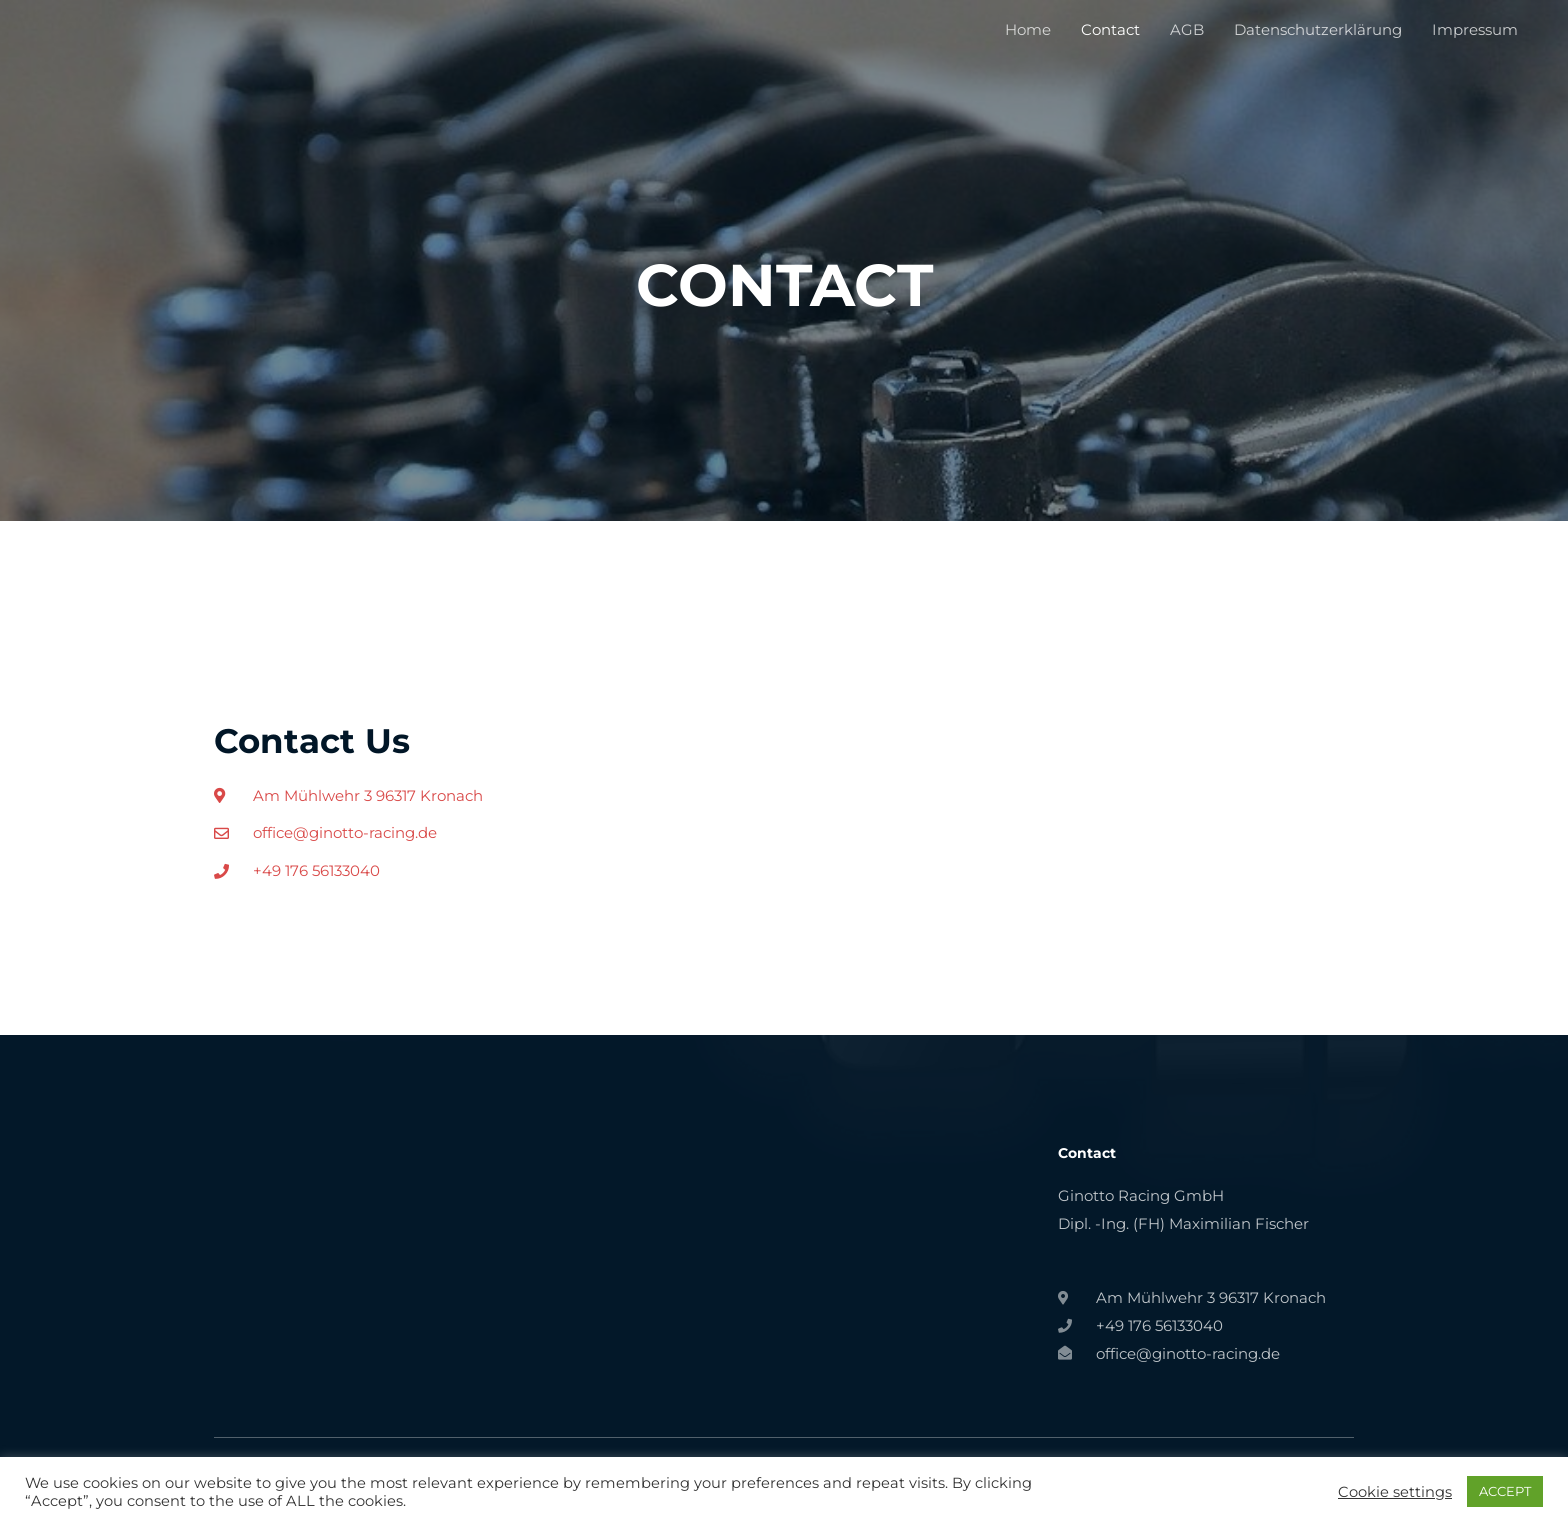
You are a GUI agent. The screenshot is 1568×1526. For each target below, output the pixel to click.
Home (1028, 29)
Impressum (1475, 29)
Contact (1110, 29)
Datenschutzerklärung (1318, 29)
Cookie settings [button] (1395, 1492)
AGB (1187, 29)
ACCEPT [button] (1505, 1491)
